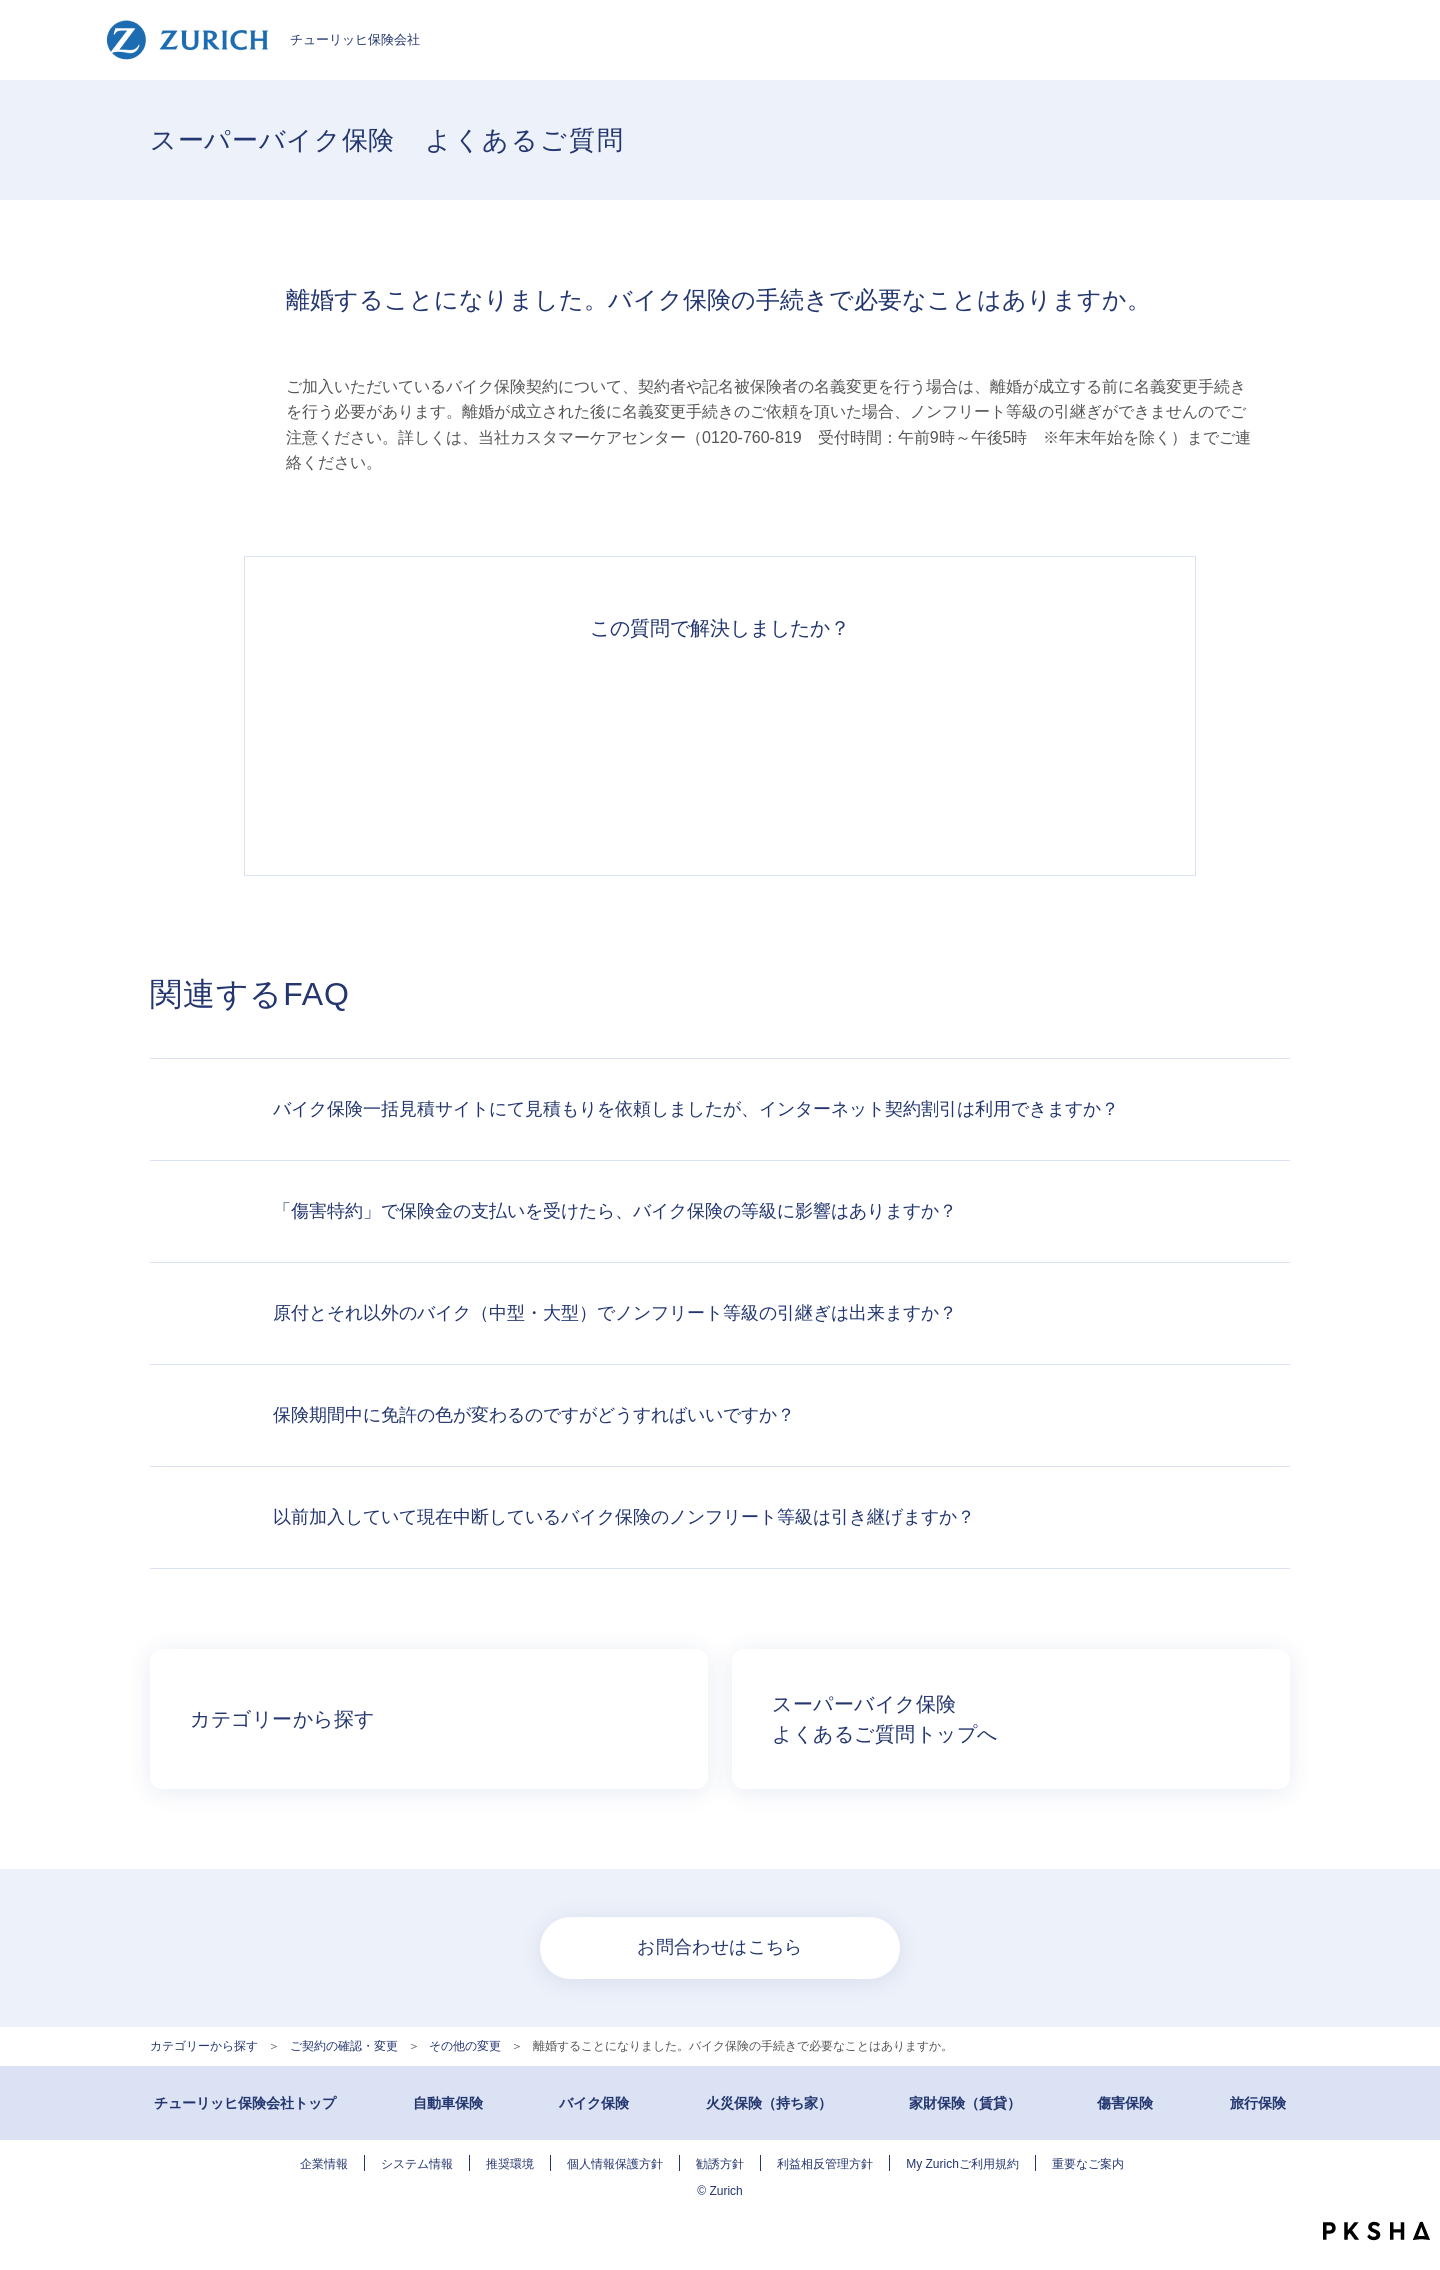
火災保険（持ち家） (769, 2103)
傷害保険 (1125, 2103)
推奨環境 (510, 2164)
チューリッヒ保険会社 (262, 40)
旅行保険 (1258, 2103)
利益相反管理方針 (825, 2164)
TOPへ (1410, 2190)
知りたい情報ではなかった (996, 747)
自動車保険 (448, 2103)
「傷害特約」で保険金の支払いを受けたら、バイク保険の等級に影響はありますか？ (615, 1211)
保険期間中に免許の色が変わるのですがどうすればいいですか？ (534, 1415)
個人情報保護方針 (615, 2164)
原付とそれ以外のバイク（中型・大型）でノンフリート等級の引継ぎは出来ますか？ (615, 1313)
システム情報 (417, 2164)
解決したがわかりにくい (628, 747)
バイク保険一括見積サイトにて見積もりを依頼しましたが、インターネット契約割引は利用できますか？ (696, 1109)
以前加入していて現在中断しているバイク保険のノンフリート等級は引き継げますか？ (624, 1517)
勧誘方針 (720, 2164)
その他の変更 (465, 2046)
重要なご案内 (1088, 2164)
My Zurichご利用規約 (962, 2164)
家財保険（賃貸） (965, 2103)
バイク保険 (594, 2103)
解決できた (444, 747)
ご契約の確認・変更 (344, 2046)
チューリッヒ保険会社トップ (245, 2103)
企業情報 (324, 2164)
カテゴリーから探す (204, 2046)
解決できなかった (812, 747)
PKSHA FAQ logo (1376, 2231)
